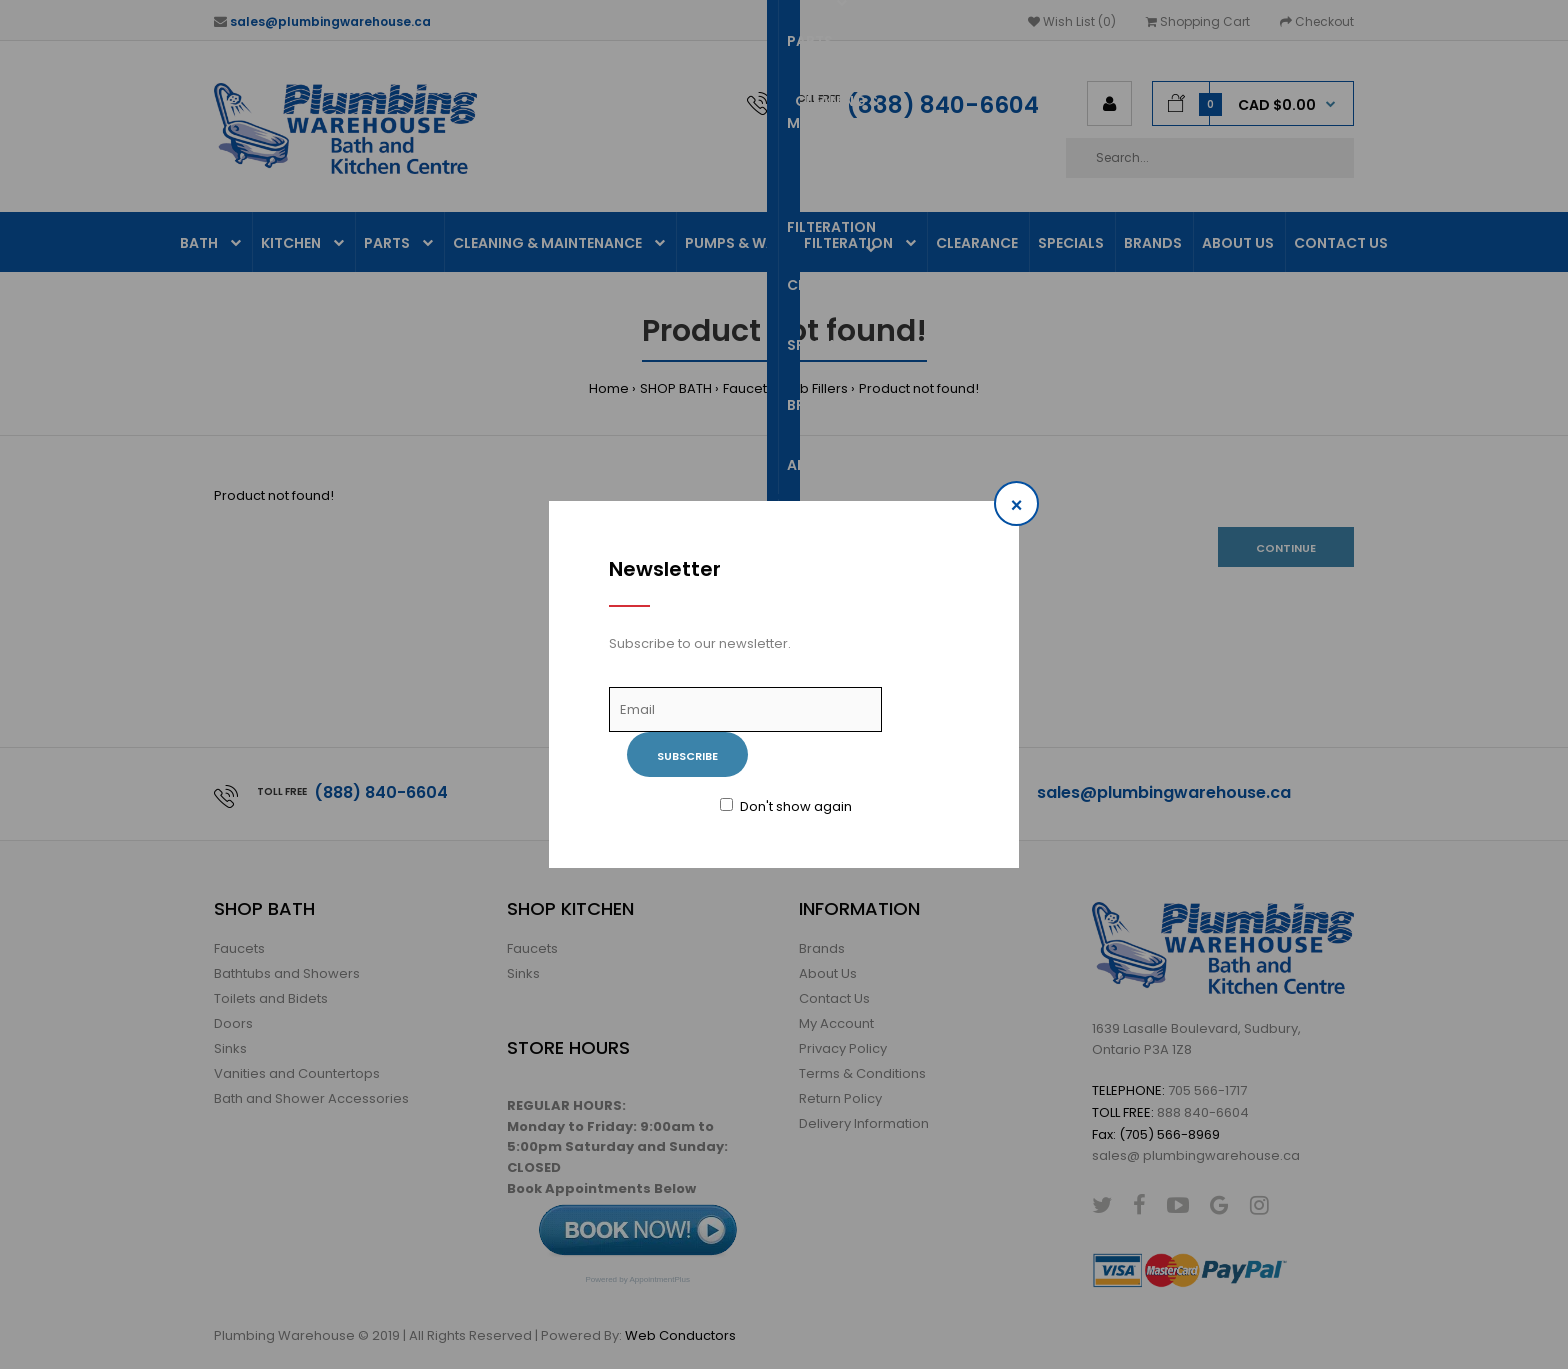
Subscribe (687, 756)
